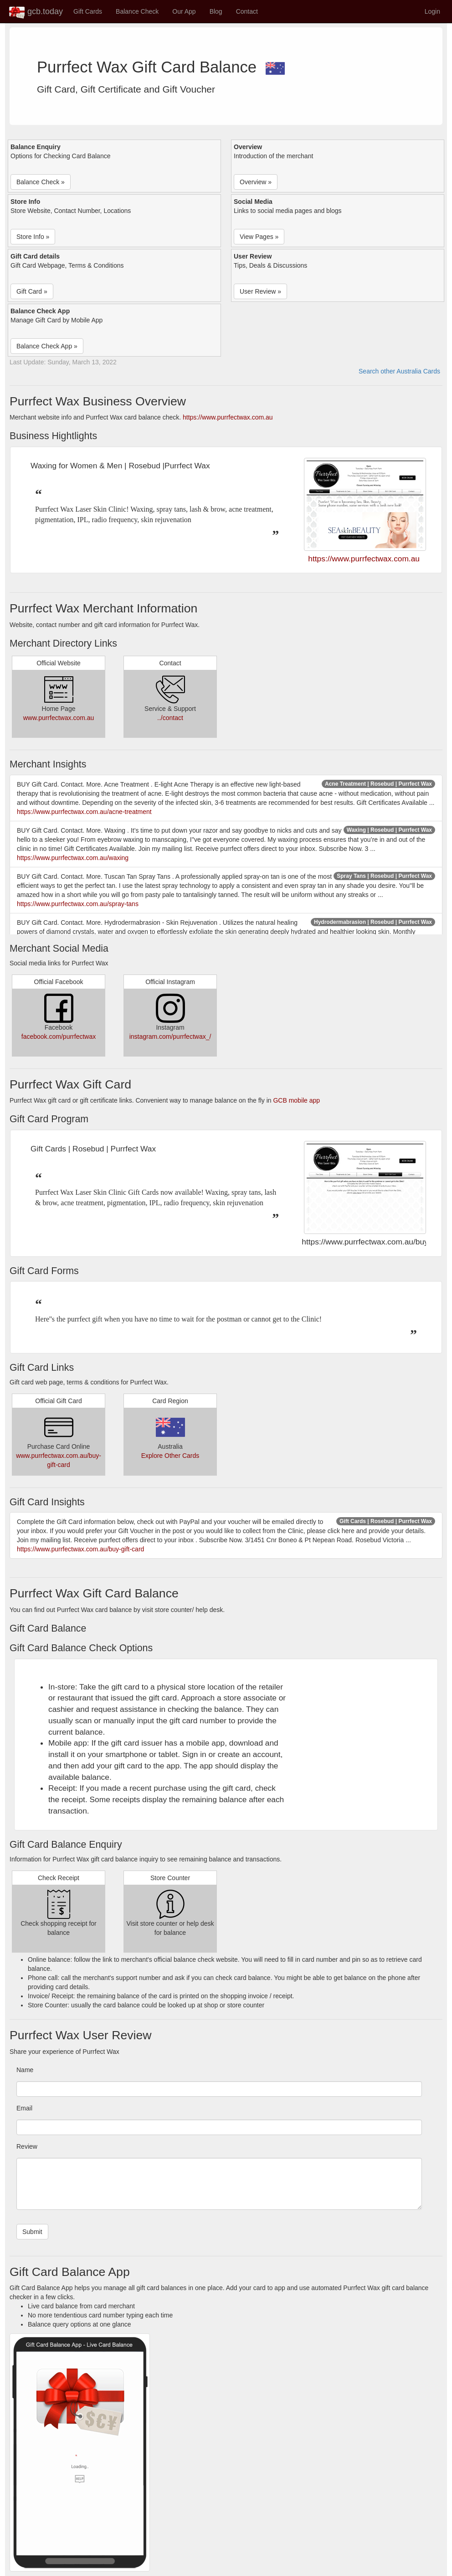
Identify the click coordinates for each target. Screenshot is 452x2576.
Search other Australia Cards (399, 371)
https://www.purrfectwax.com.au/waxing (72, 857)
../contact (170, 717)
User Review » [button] (260, 291)
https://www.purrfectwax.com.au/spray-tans (78, 903)
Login (432, 11)
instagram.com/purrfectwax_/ (170, 1036)
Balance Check (137, 11)
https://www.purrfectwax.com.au (228, 417)
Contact (247, 11)
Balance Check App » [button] (46, 346)
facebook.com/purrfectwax (58, 1036)
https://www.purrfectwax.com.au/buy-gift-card (80, 1549)
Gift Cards (87, 11)
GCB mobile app (296, 1100)
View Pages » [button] (259, 236)
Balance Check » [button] (40, 182)
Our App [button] (183, 11)
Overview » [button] (256, 182)
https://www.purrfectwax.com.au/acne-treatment (84, 811)
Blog (216, 11)
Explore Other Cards (170, 1455)
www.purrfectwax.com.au (58, 717)
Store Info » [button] (32, 236)
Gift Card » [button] (31, 291)
